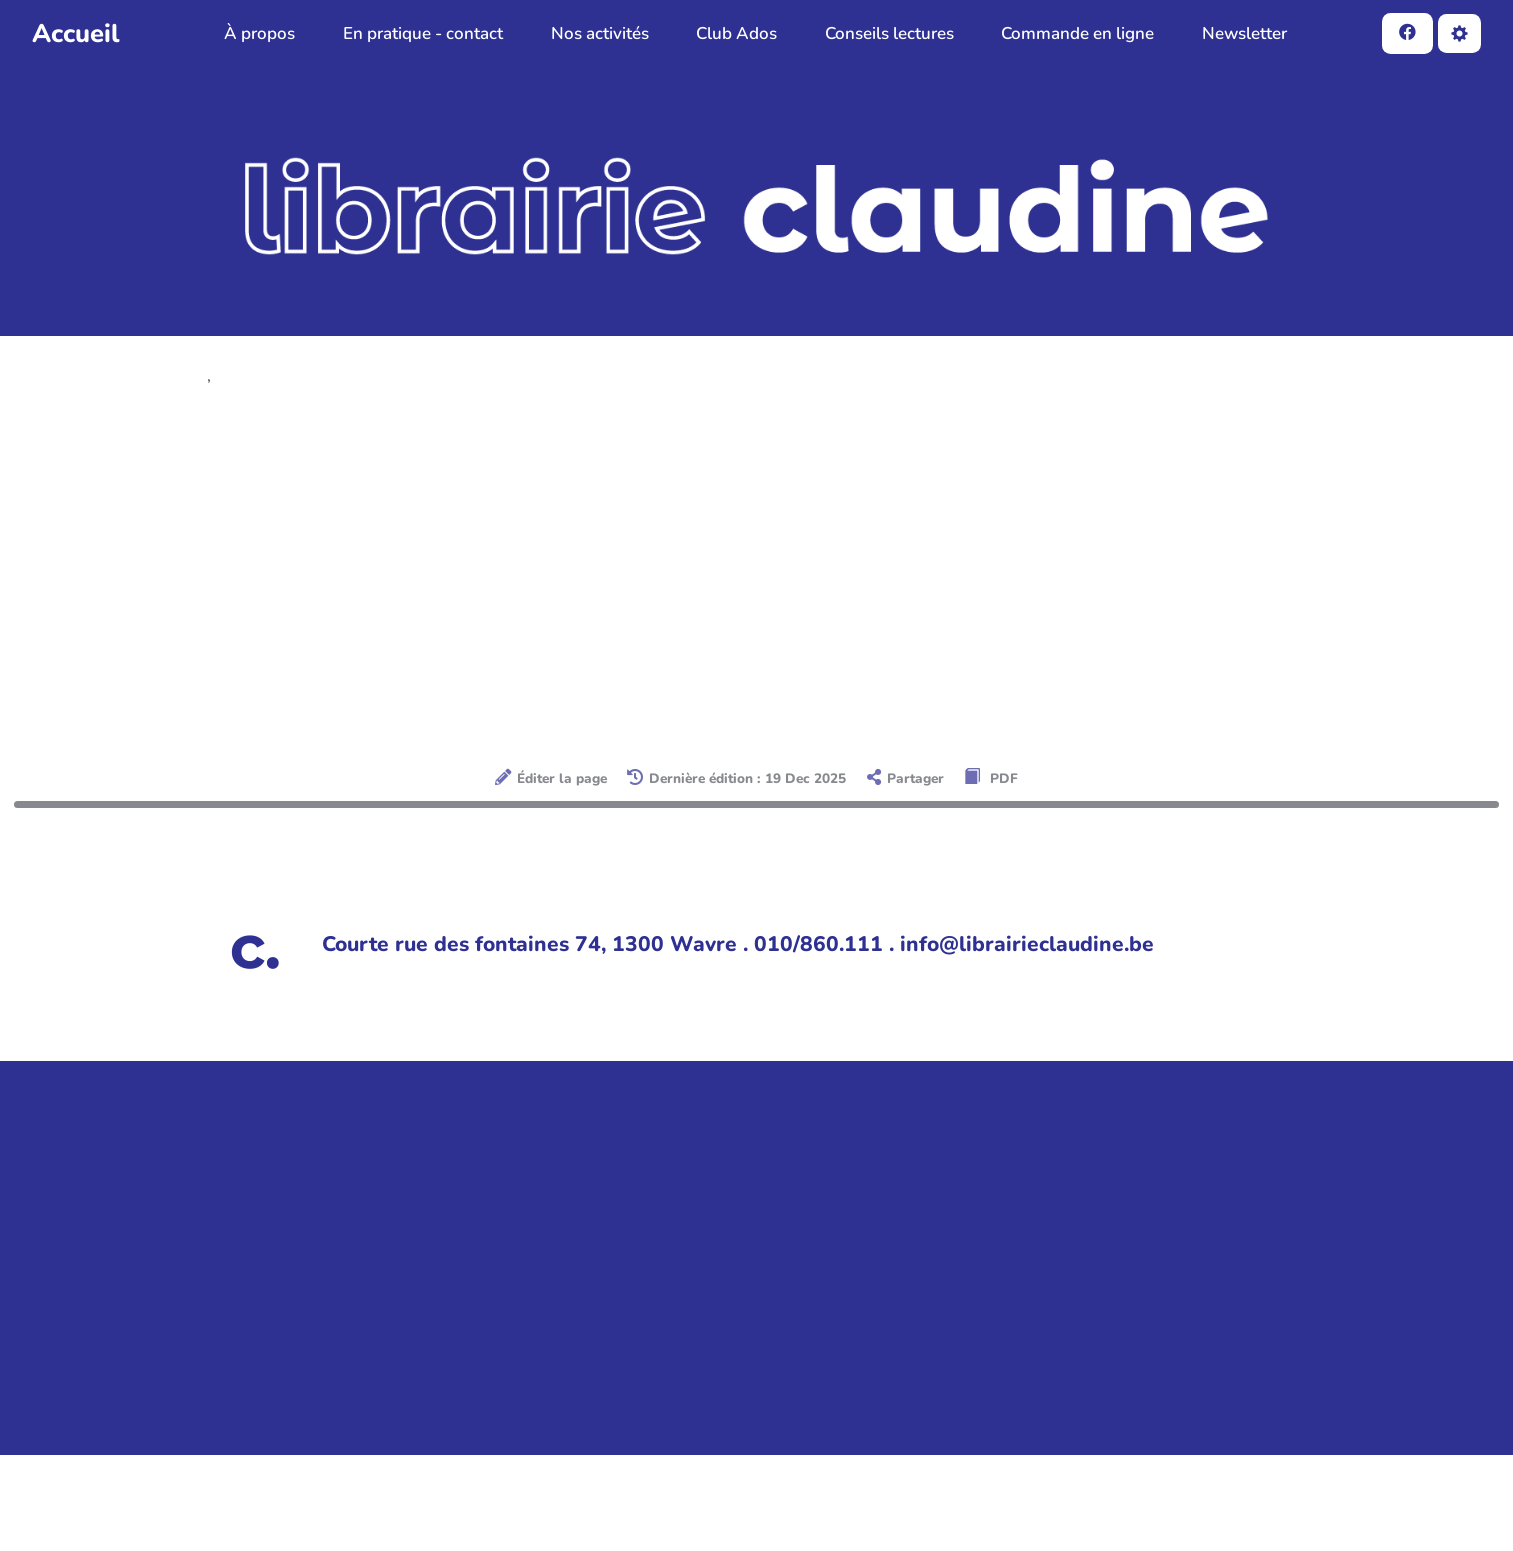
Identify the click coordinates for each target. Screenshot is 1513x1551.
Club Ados (736, 33)
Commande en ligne (1077, 33)
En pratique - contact (423, 33)
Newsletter (1244, 33)
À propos (259, 33)
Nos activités (600, 33)
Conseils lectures (889, 33)
